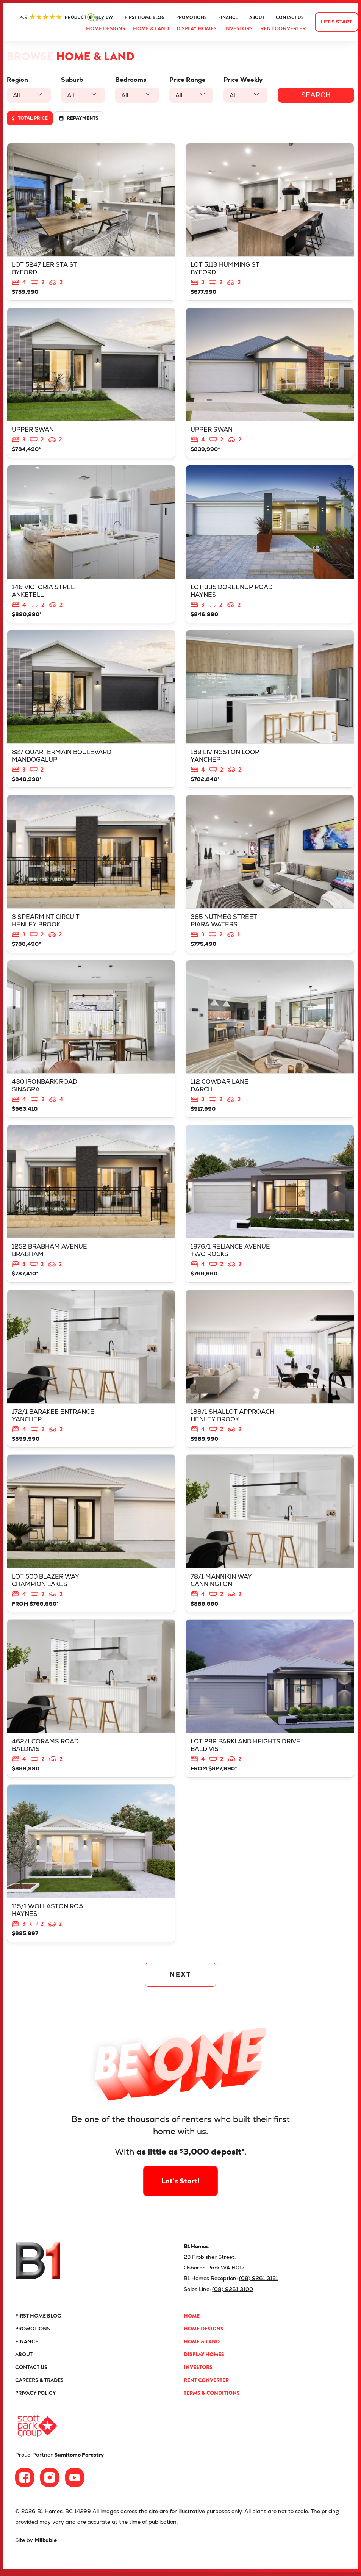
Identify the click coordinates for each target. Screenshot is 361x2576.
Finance (228, 17)
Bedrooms (130, 80)
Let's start (336, 22)
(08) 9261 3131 (258, 2284)
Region (17, 80)
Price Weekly (243, 80)
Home (192, 2321)
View (91, 222)
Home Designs (105, 28)
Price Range (187, 80)
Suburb (72, 80)
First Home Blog (145, 17)
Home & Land (151, 28)
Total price (30, 118)
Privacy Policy (35, 2398)
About (256, 17)
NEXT (180, 1980)
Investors (238, 28)
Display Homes (197, 28)
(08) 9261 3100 (232, 2294)
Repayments (78, 118)
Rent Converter (283, 28)
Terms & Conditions (212, 2398)
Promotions (191, 17)
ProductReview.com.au (66, 17)
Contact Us (290, 17)
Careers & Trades (39, 2385)
